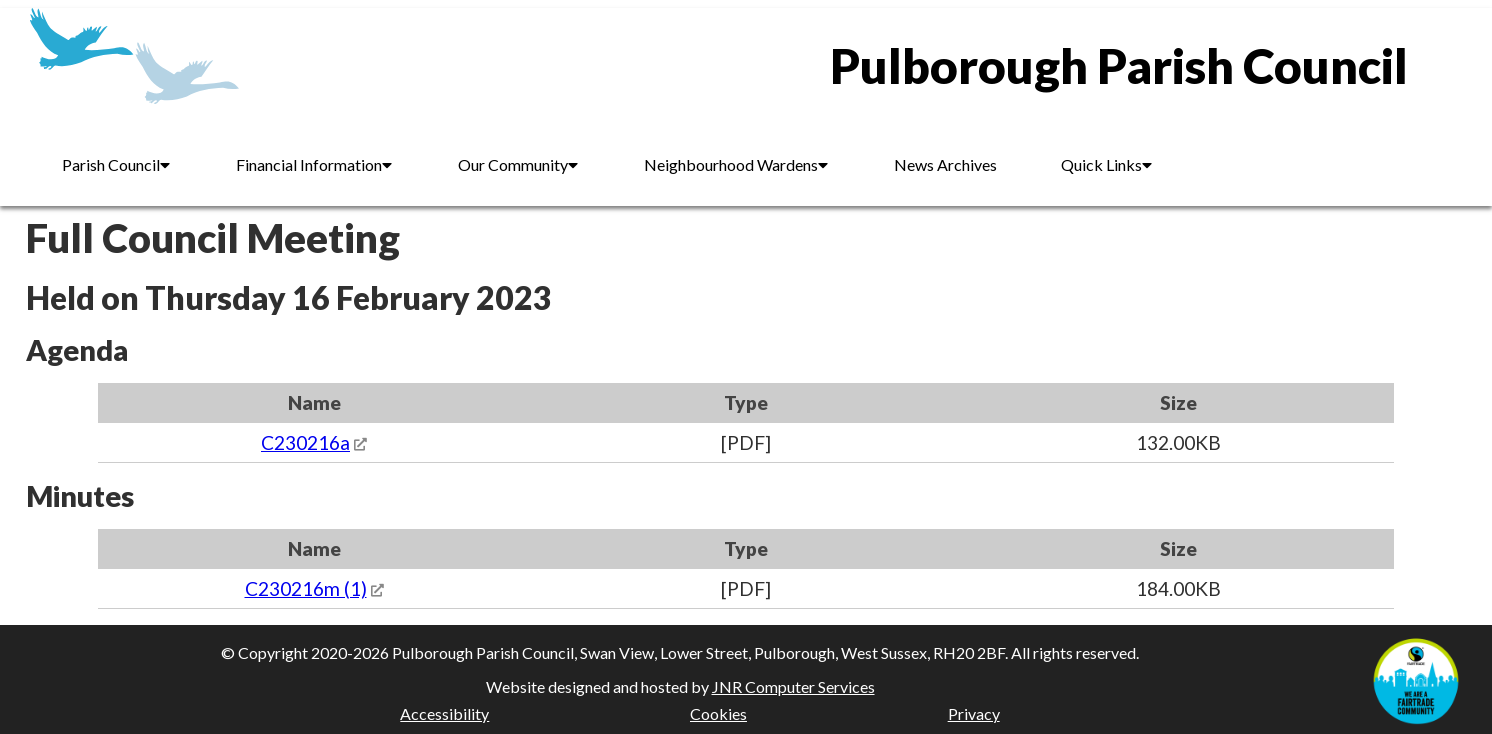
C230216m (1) (306, 588)
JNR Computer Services (793, 686)
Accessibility (444, 713)
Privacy (974, 713)
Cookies (718, 713)
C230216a (305, 442)
